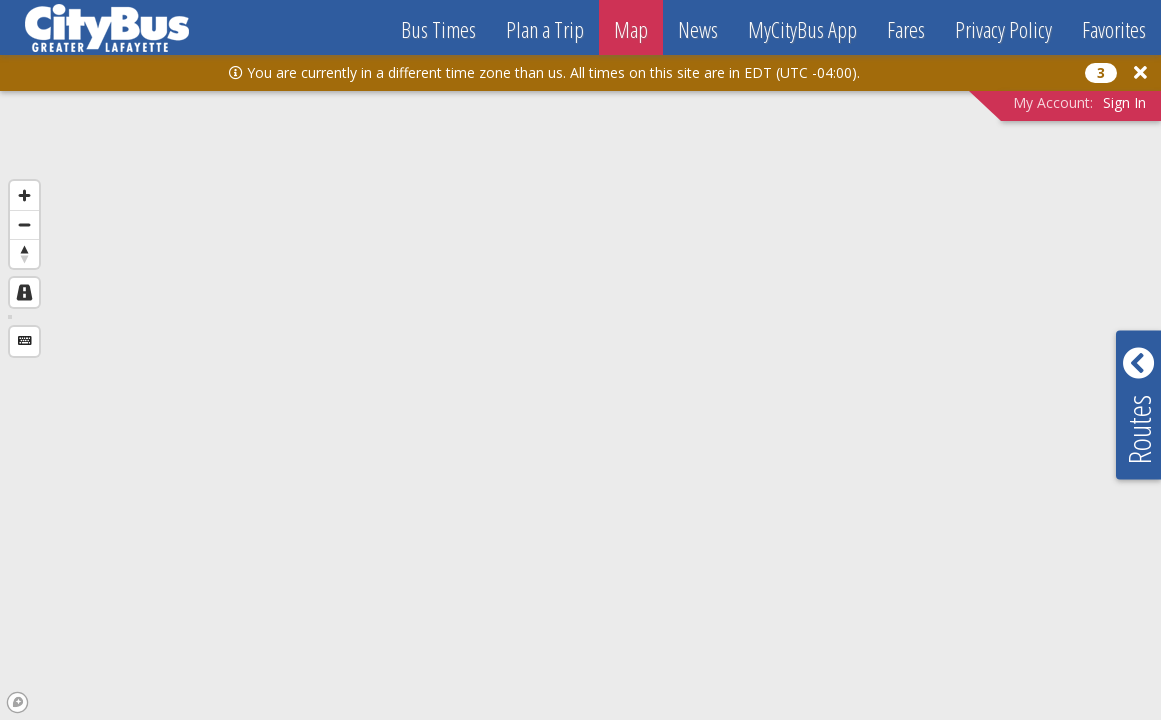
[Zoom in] (24, 195)
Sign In (1124, 102)
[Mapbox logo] (17, 702)
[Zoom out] (24, 224)
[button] (1140, 72)
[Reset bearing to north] (24, 253)
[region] (580, 381)
